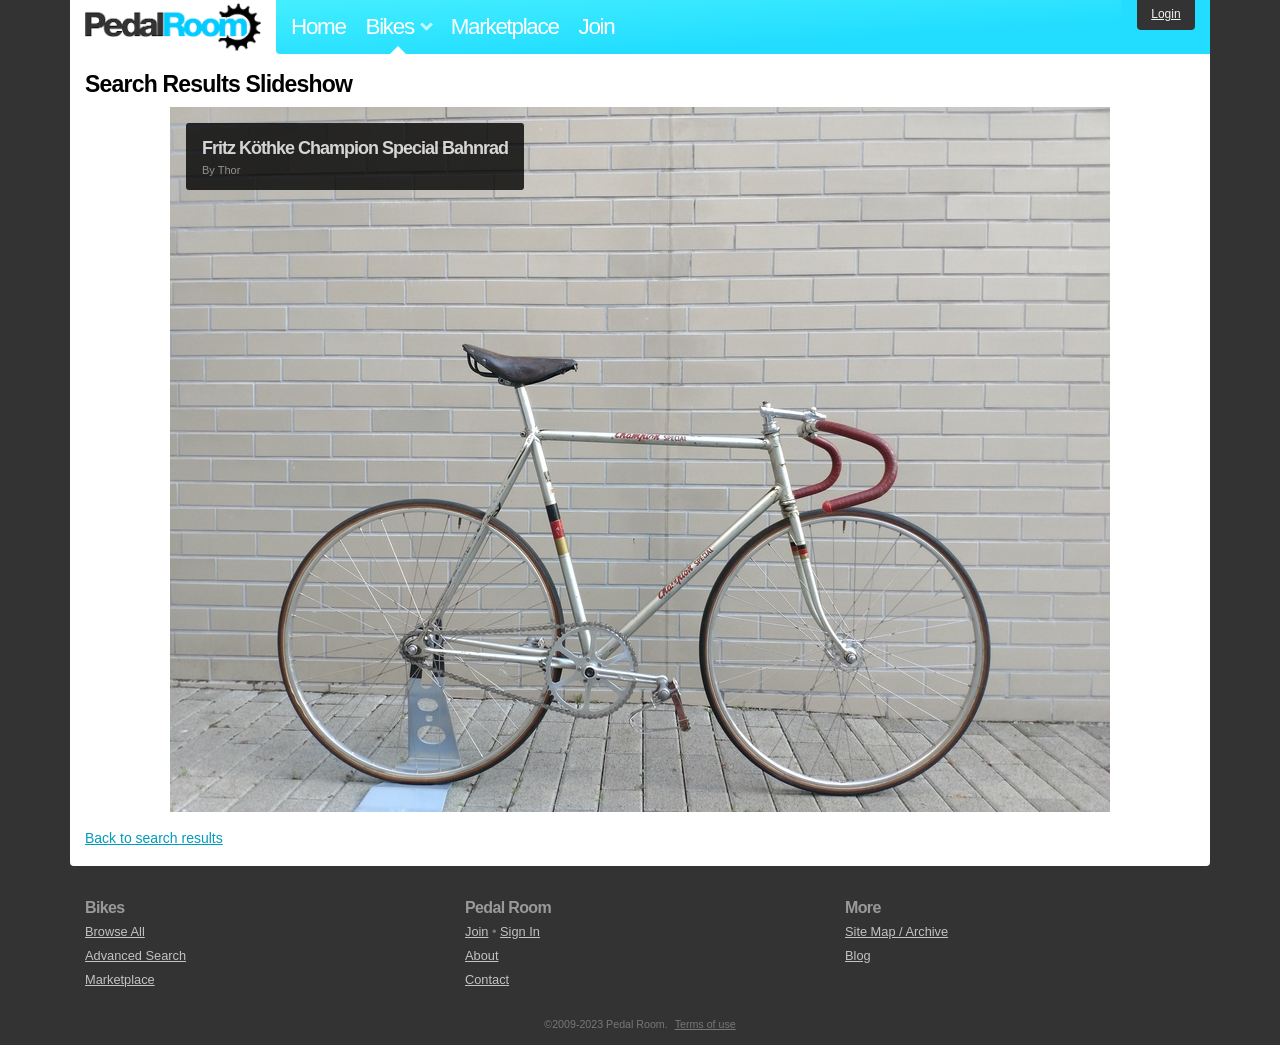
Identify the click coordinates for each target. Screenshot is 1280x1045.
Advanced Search (135, 955)
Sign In (520, 931)
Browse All (115, 931)
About (481, 955)
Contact (487, 979)
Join (597, 26)
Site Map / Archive (896, 931)
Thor (229, 170)
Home (318, 26)
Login (1165, 14)
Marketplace (505, 26)
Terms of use (705, 1024)
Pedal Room (173, 27)
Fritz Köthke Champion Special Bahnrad (355, 148)
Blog (858, 955)
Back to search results (154, 838)
